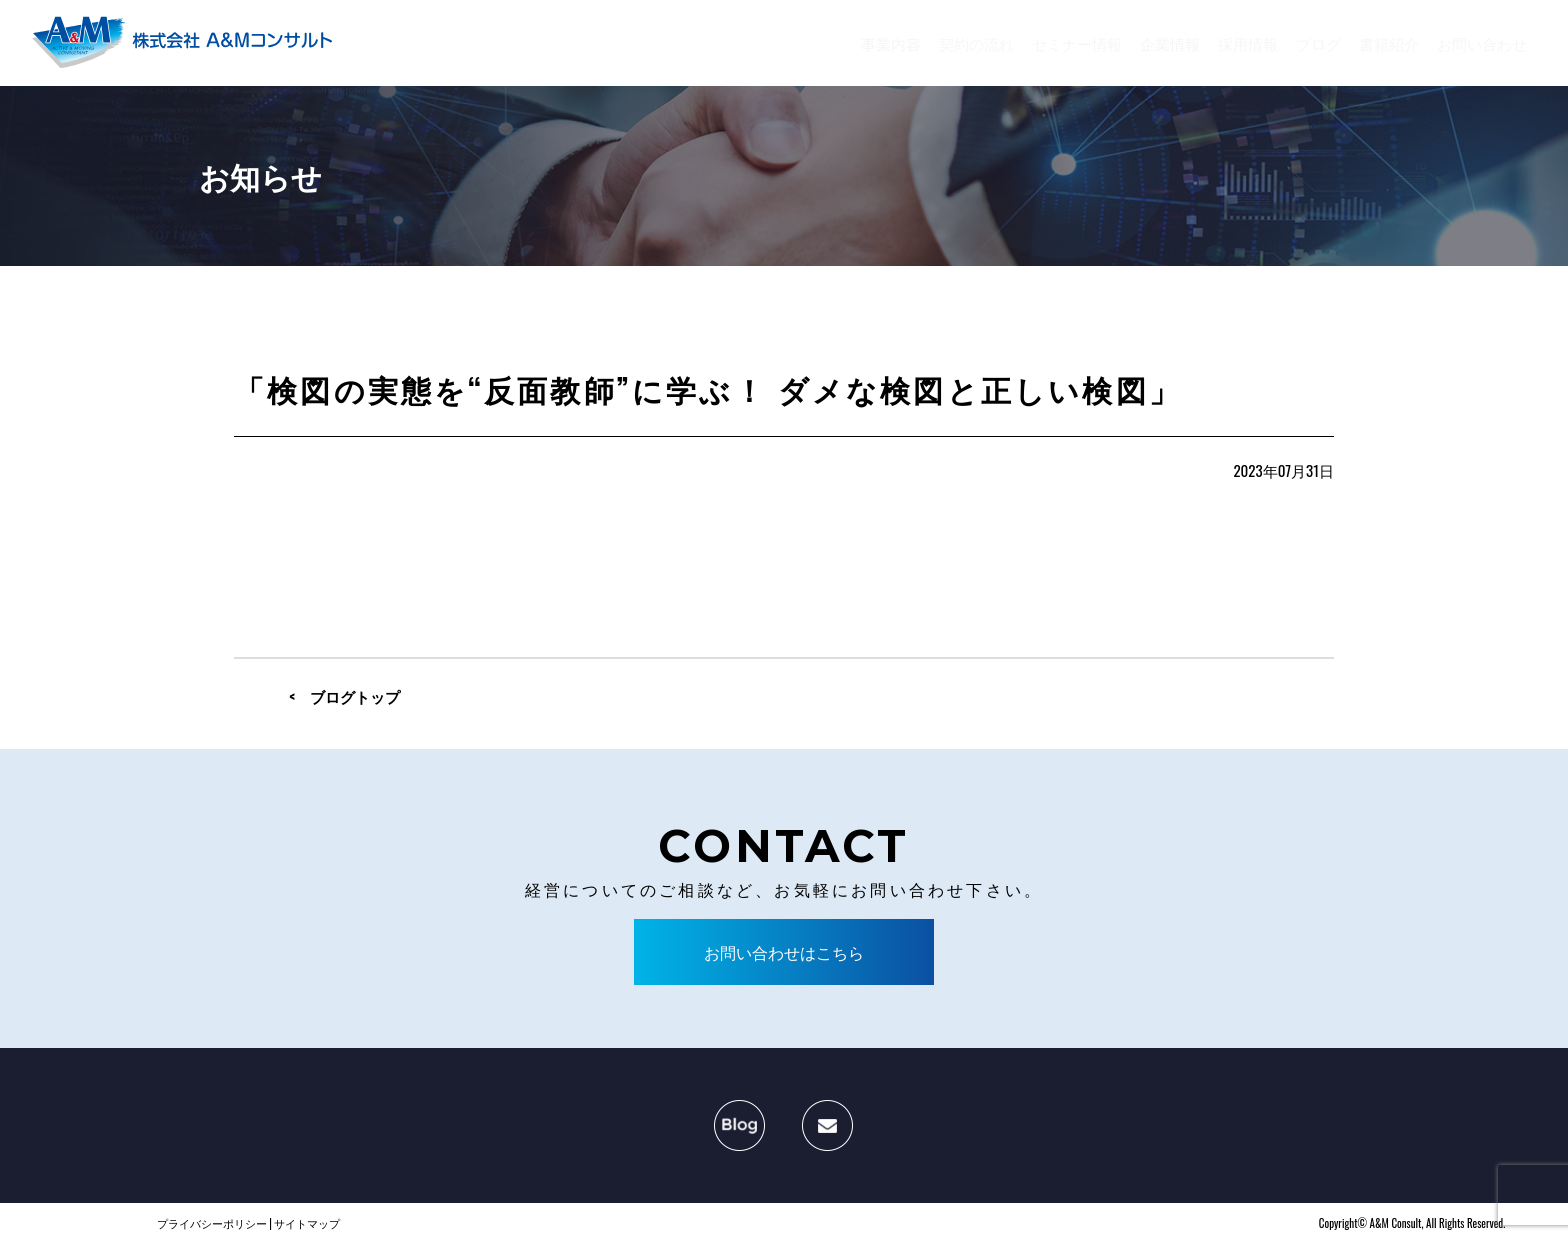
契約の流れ (976, 43)
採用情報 (1248, 43)
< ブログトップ (344, 696)
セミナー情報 (1077, 43)
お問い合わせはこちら (784, 952)
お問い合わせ (1482, 43)
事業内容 (891, 43)
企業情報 (1170, 43)
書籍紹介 (1389, 43)
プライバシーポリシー (212, 1223)
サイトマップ (307, 1223)
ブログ (1318, 43)
